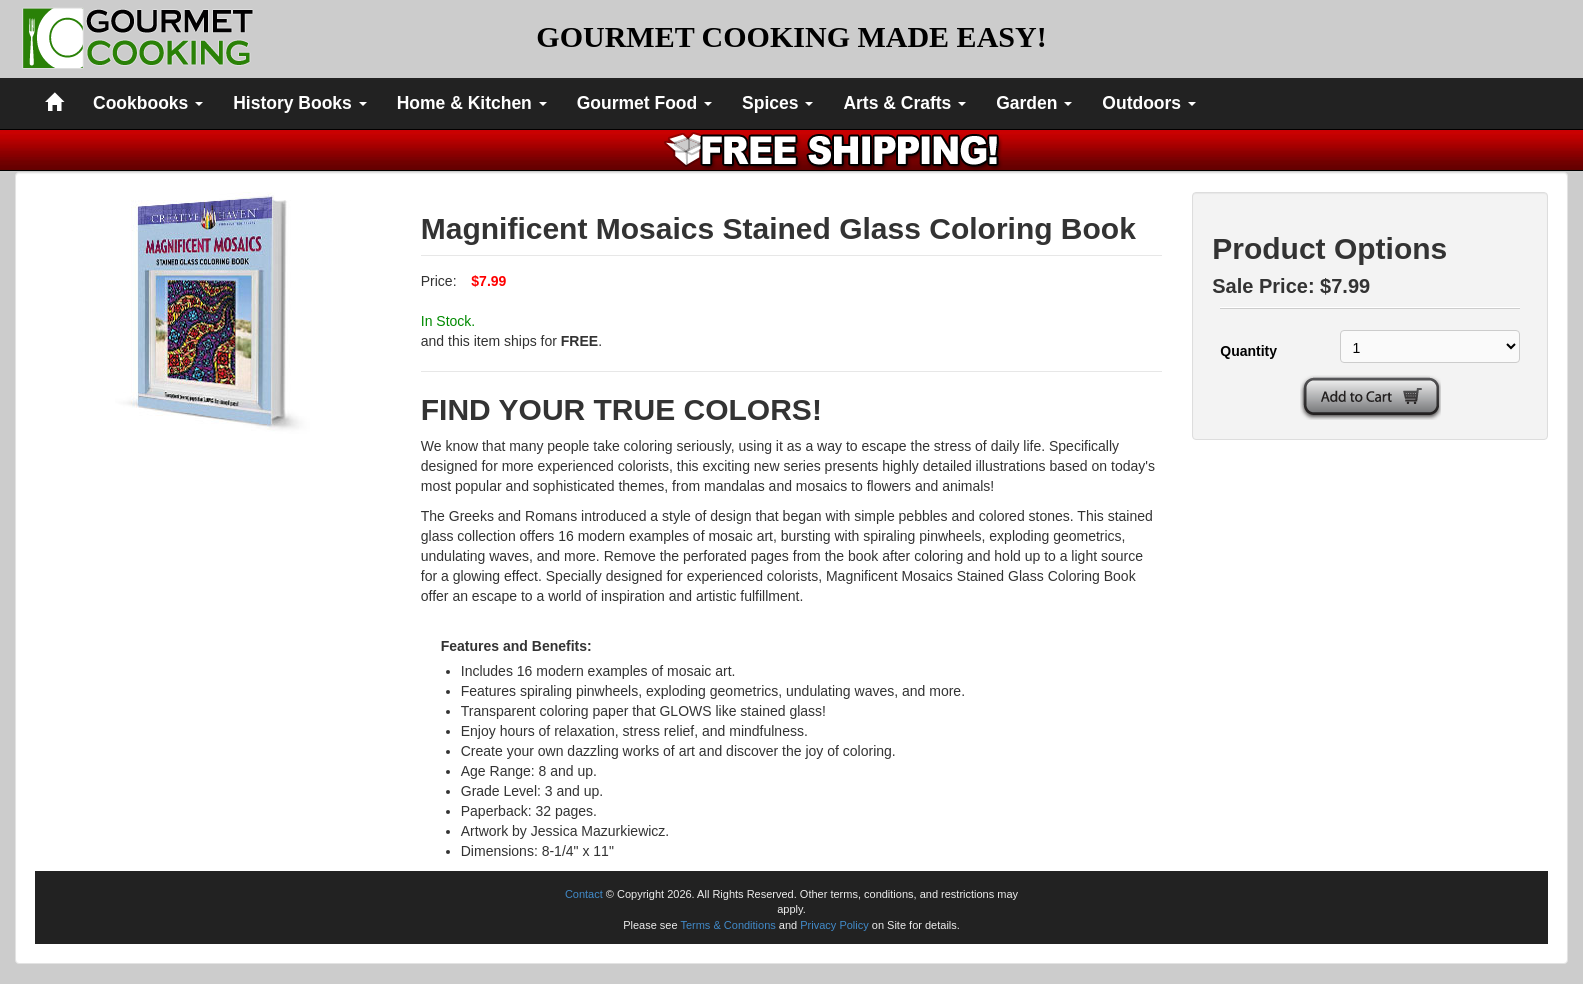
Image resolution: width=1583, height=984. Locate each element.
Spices (777, 103)
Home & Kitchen (472, 103)
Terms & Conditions (727, 925)
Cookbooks (148, 103)
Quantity (1248, 351)
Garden (1034, 103)
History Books (300, 103)
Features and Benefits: (516, 646)
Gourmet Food (644, 103)
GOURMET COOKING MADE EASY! (791, 36)
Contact (584, 894)
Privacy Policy (834, 925)
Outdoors (1149, 103)
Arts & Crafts (904, 103)
